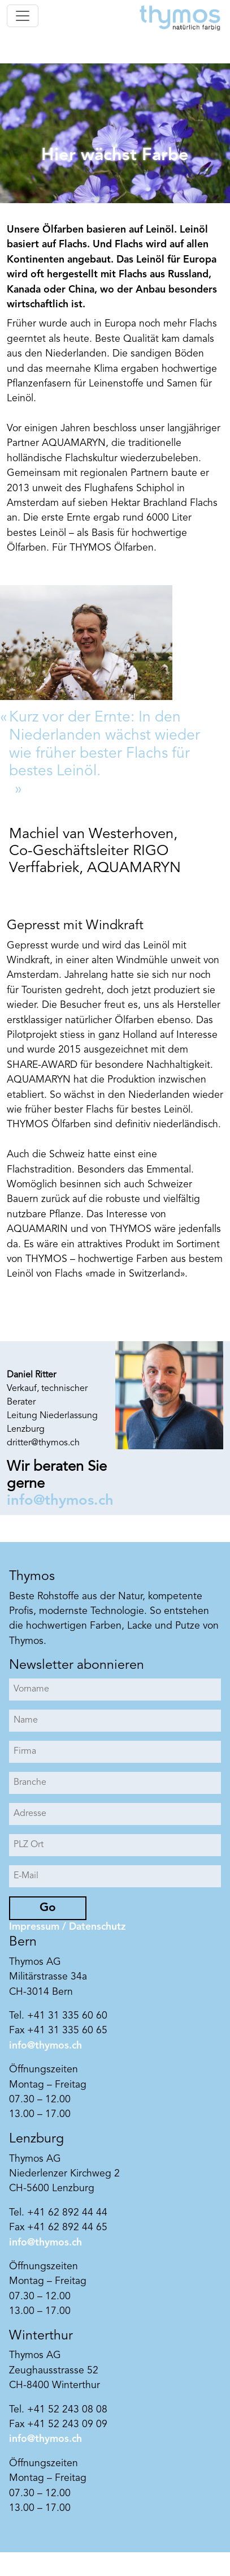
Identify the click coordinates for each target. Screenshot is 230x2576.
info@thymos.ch (60, 1501)
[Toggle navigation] (22, 16)
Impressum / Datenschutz (67, 1927)
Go (48, 1908)
